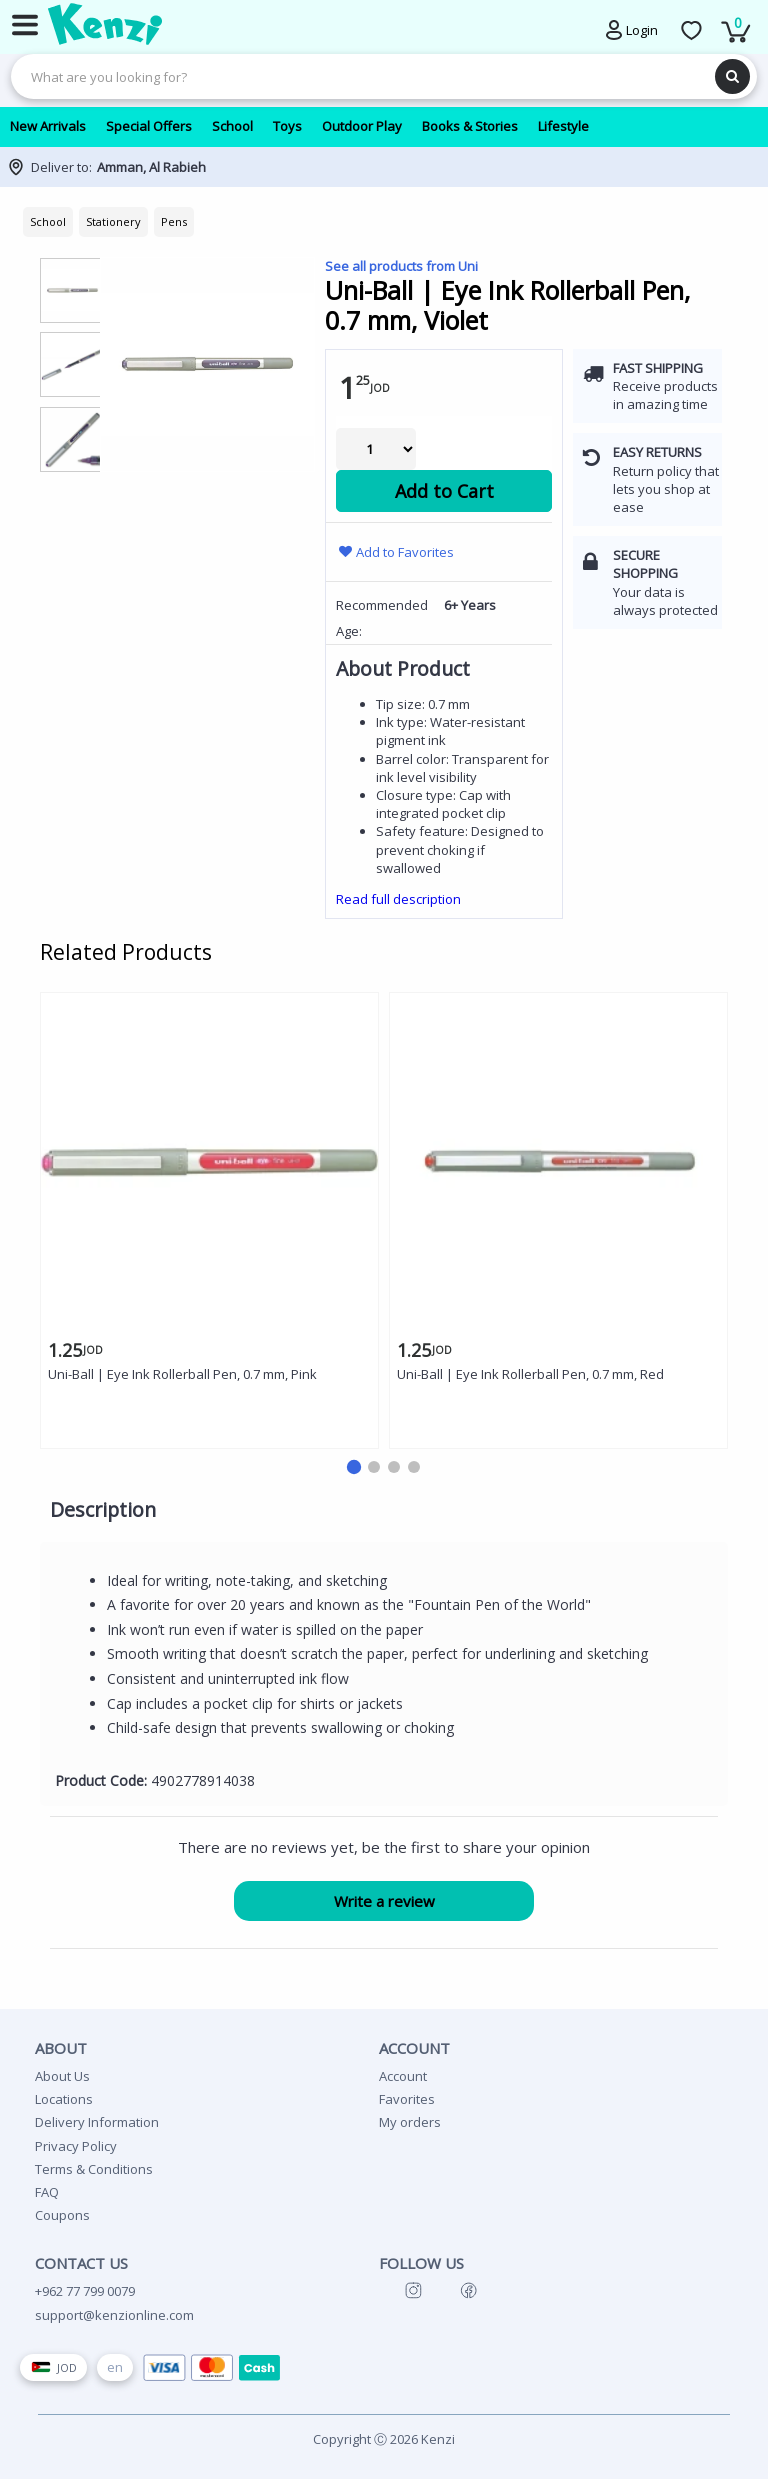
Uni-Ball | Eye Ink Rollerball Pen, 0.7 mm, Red (530, 1374)
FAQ (47, 2192)
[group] (72, 289)
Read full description (398, 899)
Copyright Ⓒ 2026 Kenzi (384, 2439)
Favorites (407, 2099)
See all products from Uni (401, 266)
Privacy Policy (76, 2146)
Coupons (62, 2215)
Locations (64, 2099)
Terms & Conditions (94, 2169)
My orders (410, 2122)
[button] (354, 1467)
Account (403, 2076)
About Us (62, 2076)
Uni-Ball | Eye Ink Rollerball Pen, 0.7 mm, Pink (182, 1374)
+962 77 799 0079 (85, 2291)
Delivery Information (97, 2122)
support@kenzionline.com (114, 2315)
